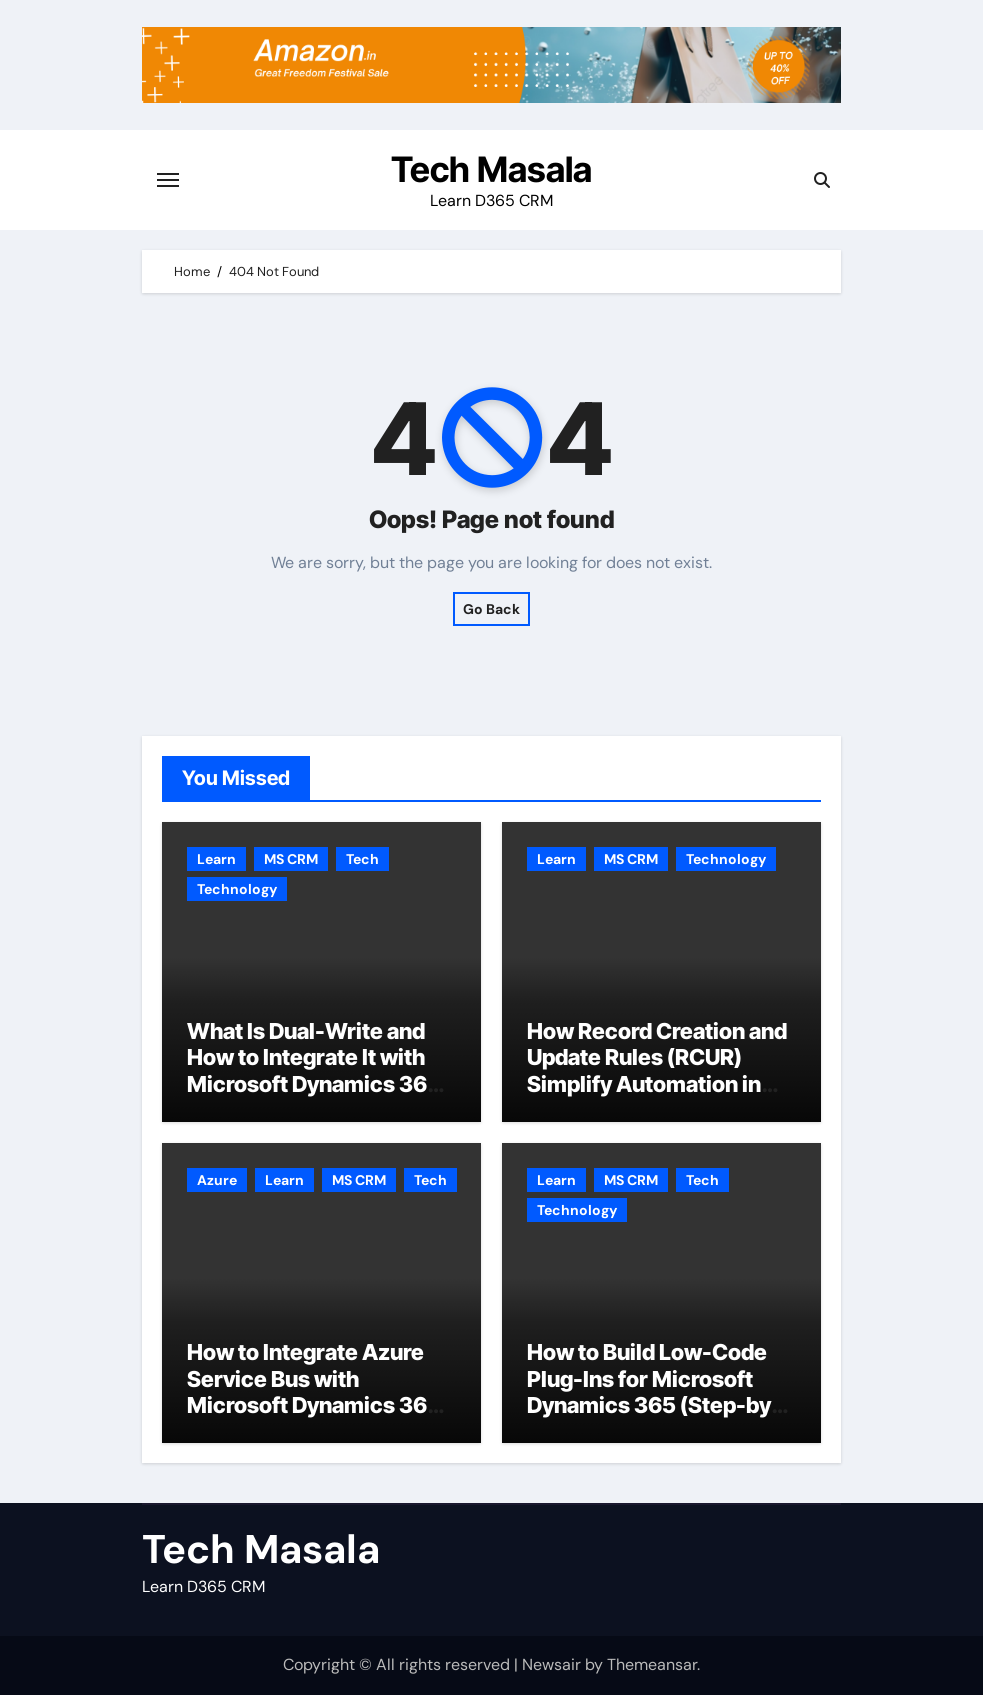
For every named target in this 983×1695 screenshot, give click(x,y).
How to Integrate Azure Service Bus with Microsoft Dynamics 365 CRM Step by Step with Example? (314, 1405)
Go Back (491, 609)
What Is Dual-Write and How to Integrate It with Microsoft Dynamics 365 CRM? (314, 1070)
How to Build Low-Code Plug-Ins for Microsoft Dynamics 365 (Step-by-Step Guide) (654, 1391)
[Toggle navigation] (168, 180)
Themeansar (652, 1664)
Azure (217, 1180)
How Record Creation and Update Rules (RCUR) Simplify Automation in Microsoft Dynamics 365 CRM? (657, 1084)
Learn (216, 859)
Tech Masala (491, 169)
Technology (237, 889)
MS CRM (291, 859)
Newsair (551, 1664)
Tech (362, 859)
